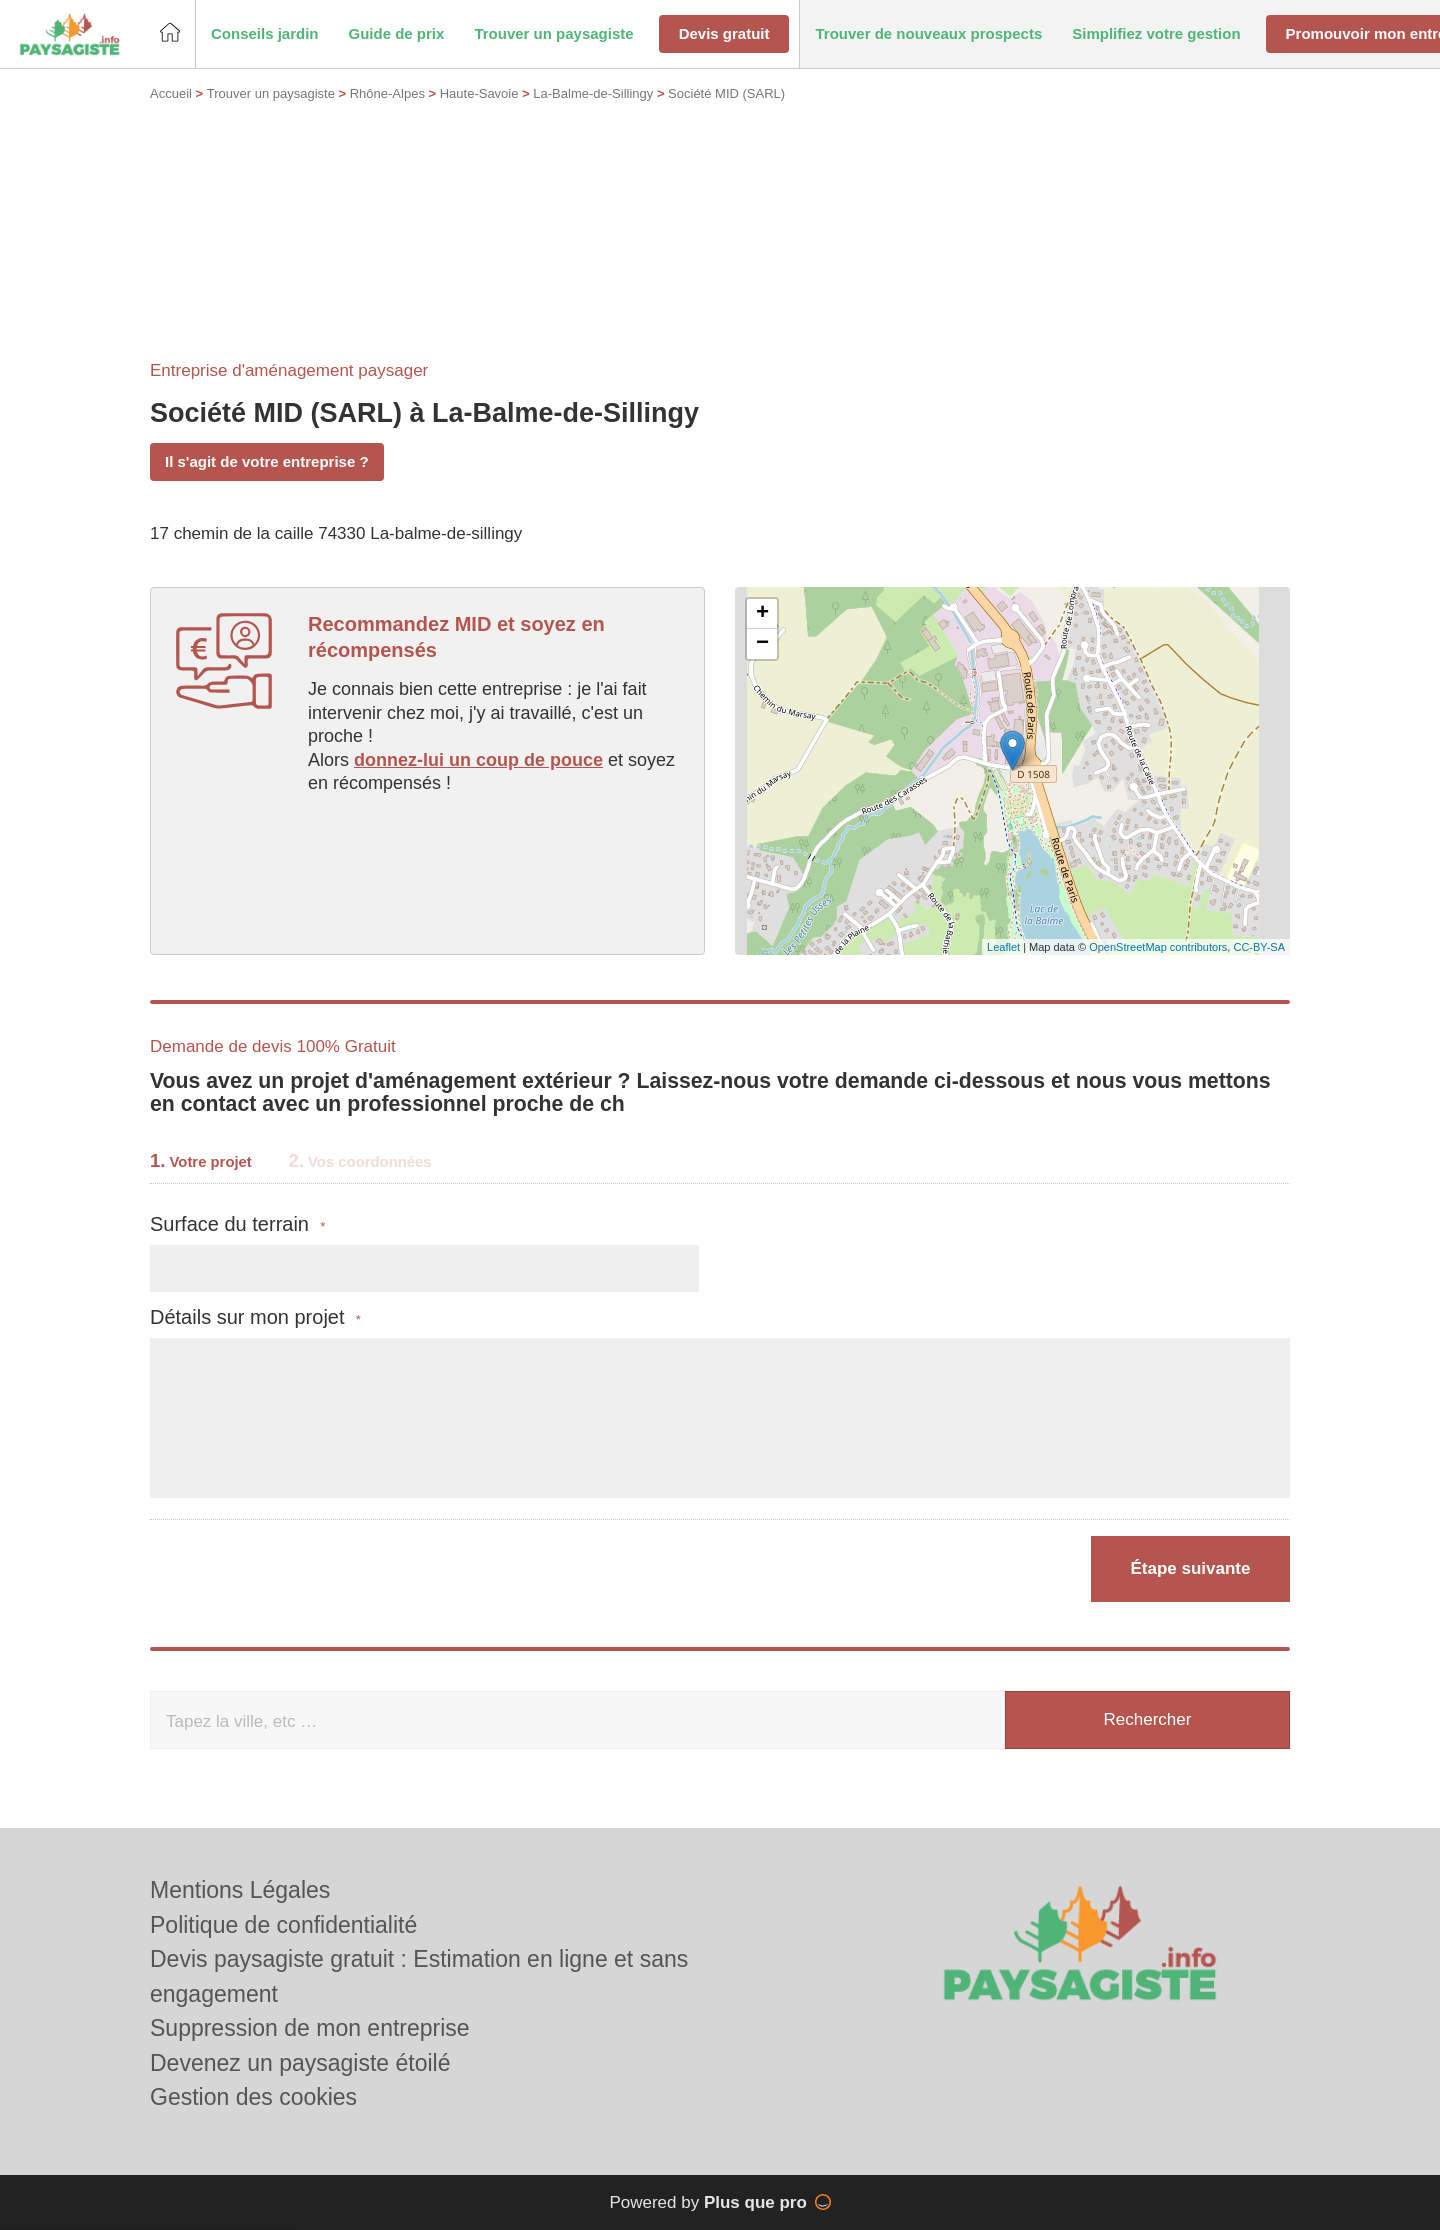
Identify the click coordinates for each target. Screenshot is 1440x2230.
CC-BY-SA (1259, 947)
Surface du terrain (237, 1224)
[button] (265, 34)
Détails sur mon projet (255, 1317)
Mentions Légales (240, 1890)
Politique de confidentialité (283, 1925)
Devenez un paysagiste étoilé (300, 2063)
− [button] (762, 644)
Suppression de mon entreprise (310, 2028)
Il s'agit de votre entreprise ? (267, 461)
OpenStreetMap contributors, (1161, 947)
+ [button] (762, 614)
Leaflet (1003, 947)
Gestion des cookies (253, 2097)
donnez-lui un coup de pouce (478, 760)
